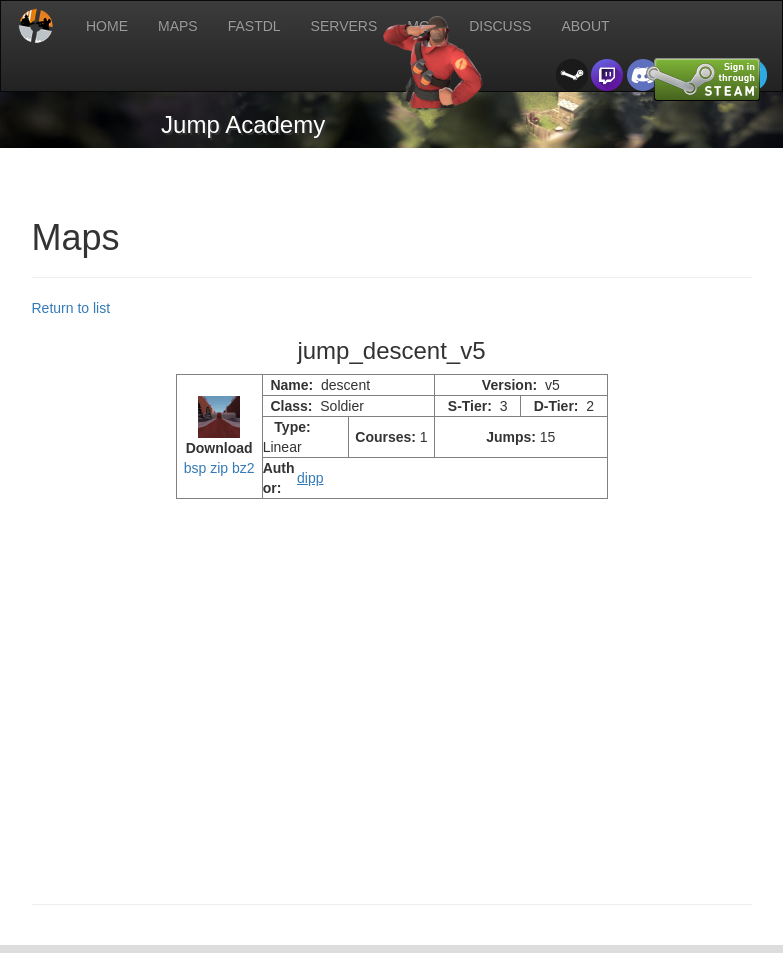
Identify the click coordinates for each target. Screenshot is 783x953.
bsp (195, 468)
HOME (107, 26)
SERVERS (344, 26)
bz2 (243, 468)
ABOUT (585, 26)
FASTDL (254, 26)
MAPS (178, 26)
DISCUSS (500, 26)
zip (219, 468)
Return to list (71, 308)
